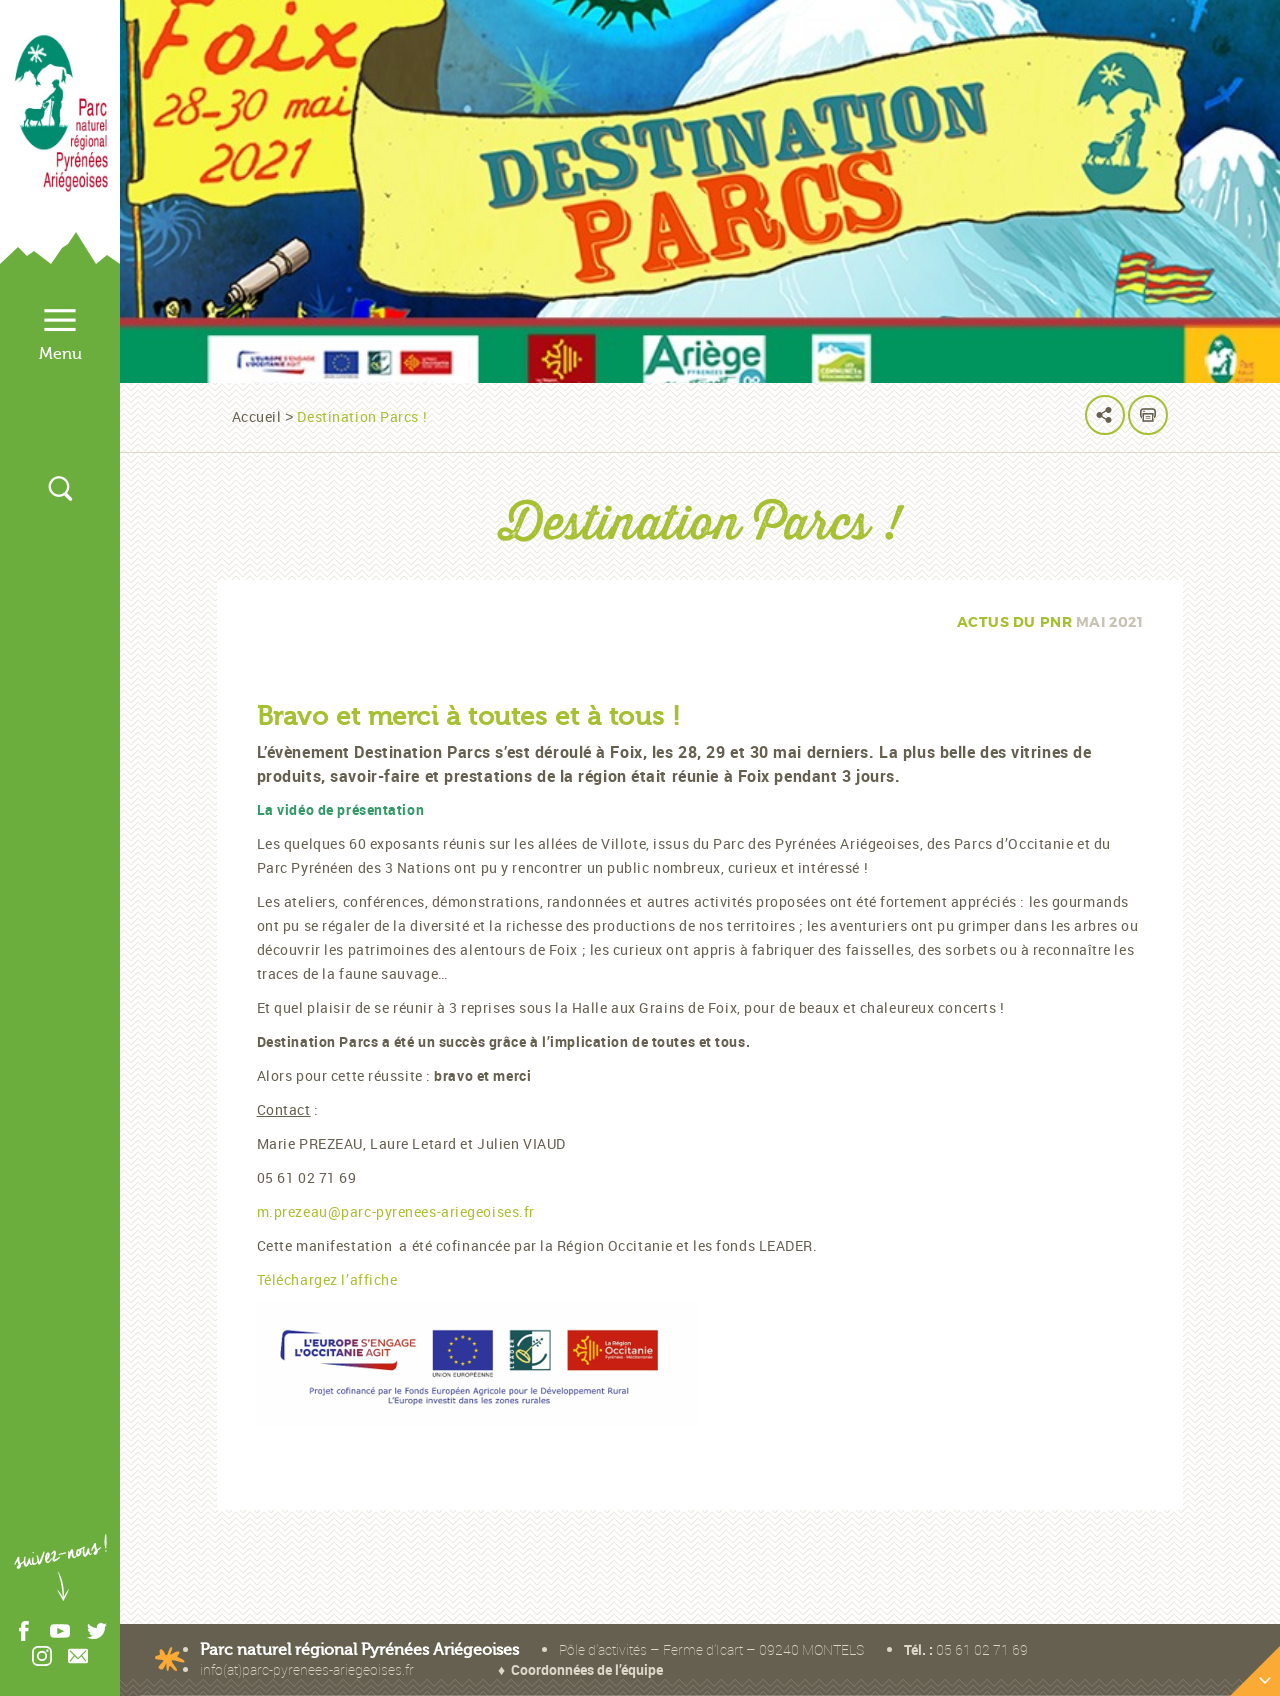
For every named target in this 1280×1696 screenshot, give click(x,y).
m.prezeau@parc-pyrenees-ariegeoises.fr (396, 1211)
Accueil (257, 416)
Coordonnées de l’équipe (587, 1669)
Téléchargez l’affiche (327, 1279)
